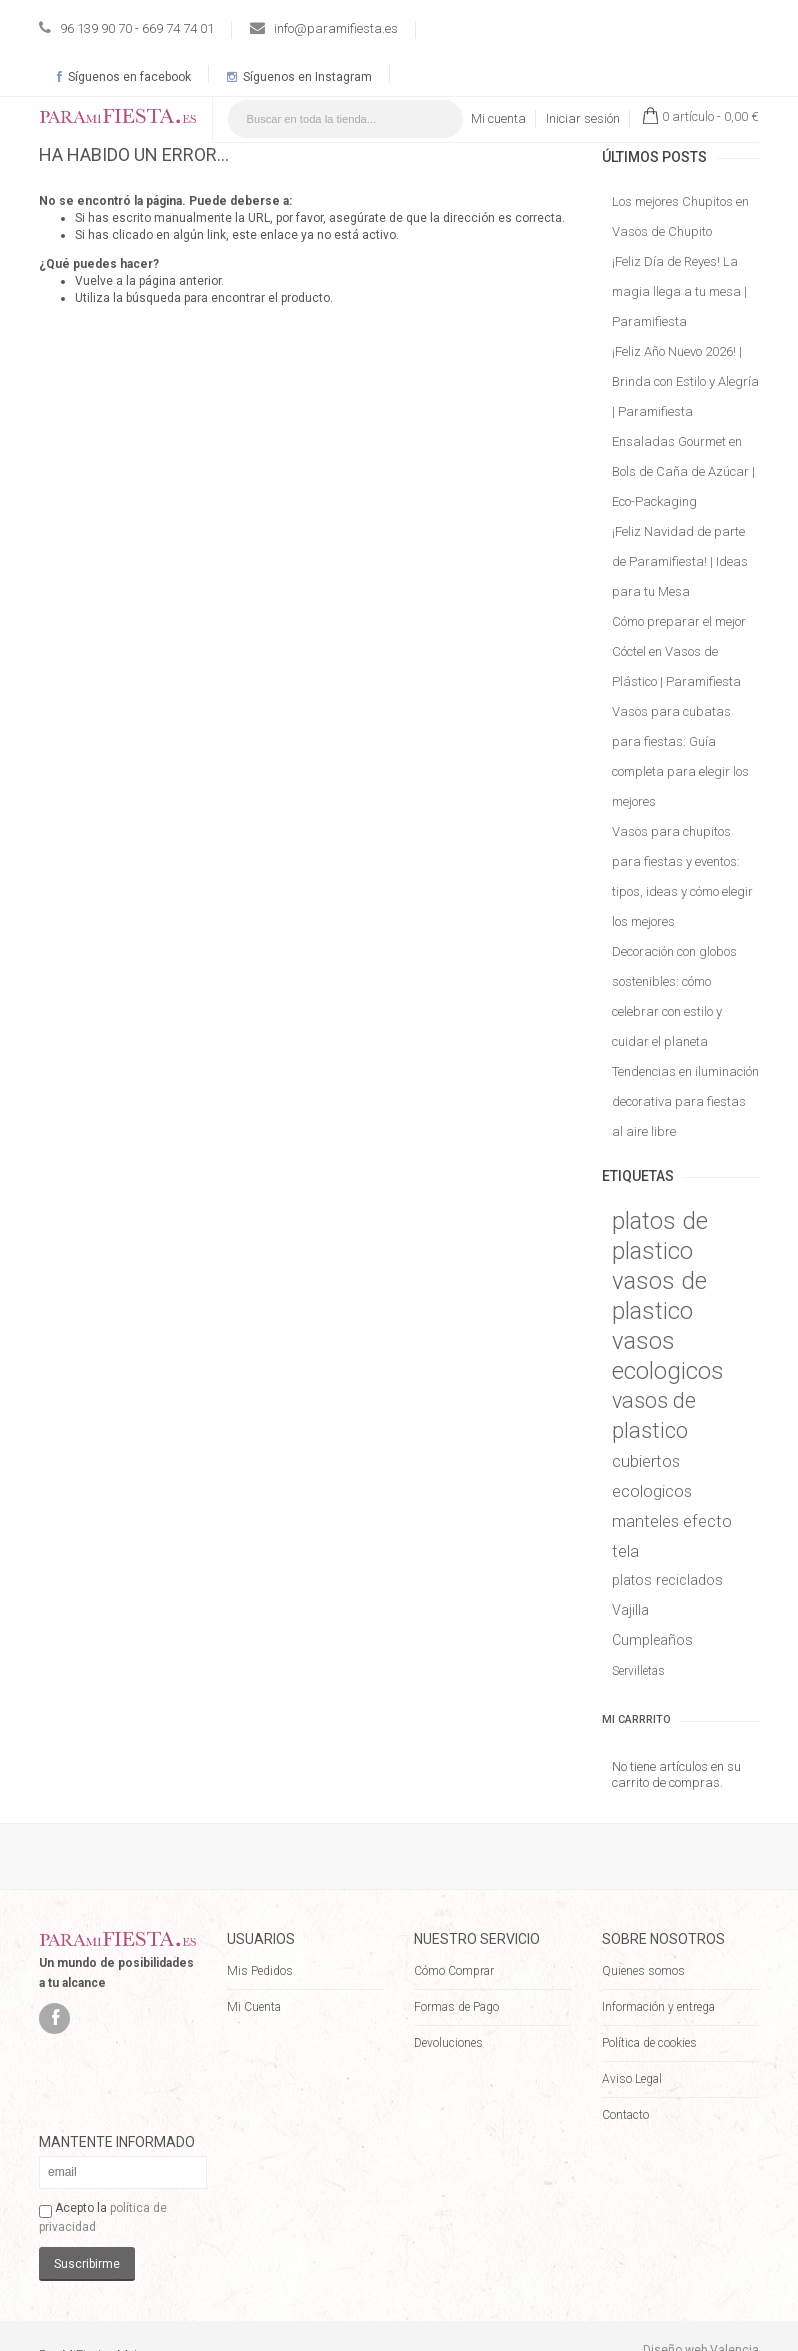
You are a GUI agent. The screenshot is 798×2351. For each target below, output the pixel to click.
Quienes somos (643, 1971)
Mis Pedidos (260, 1971)
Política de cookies (649, 2043)
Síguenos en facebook (124, 77)
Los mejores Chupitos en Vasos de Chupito (680, 216)
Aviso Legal (632, 2079)
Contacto (625, 2115)
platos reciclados (667, 1580)
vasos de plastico (659, 1296)
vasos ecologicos (668, 1356)
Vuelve (94, 281)
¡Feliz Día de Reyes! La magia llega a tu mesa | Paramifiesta (679, 291)
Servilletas (638, 1671)
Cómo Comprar (454, 1971)
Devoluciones (448, 2043)
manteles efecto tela (672, 1536)
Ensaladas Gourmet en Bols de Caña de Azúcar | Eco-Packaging (683, 471)
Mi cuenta (498, 118)
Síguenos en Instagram (299, 77)
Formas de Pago (456, 2007)
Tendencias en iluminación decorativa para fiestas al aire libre (685, 1101)
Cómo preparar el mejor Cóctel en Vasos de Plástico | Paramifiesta (679, 651)
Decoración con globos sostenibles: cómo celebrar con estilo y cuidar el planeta (674, 996)
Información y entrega (658, 2007)
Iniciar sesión (583, 118)
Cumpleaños (652, 1640)
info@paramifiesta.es (336, 28)
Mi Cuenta (254, 2007)
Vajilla (630, 1610)
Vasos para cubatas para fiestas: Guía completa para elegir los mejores (680, 756)
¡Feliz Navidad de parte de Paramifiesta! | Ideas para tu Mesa (680, 561)
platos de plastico (660, 1236)
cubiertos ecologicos (652, 1476)
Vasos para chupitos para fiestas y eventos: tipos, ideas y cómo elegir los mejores (682, 876)
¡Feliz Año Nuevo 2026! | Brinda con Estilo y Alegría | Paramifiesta (685, 381)
